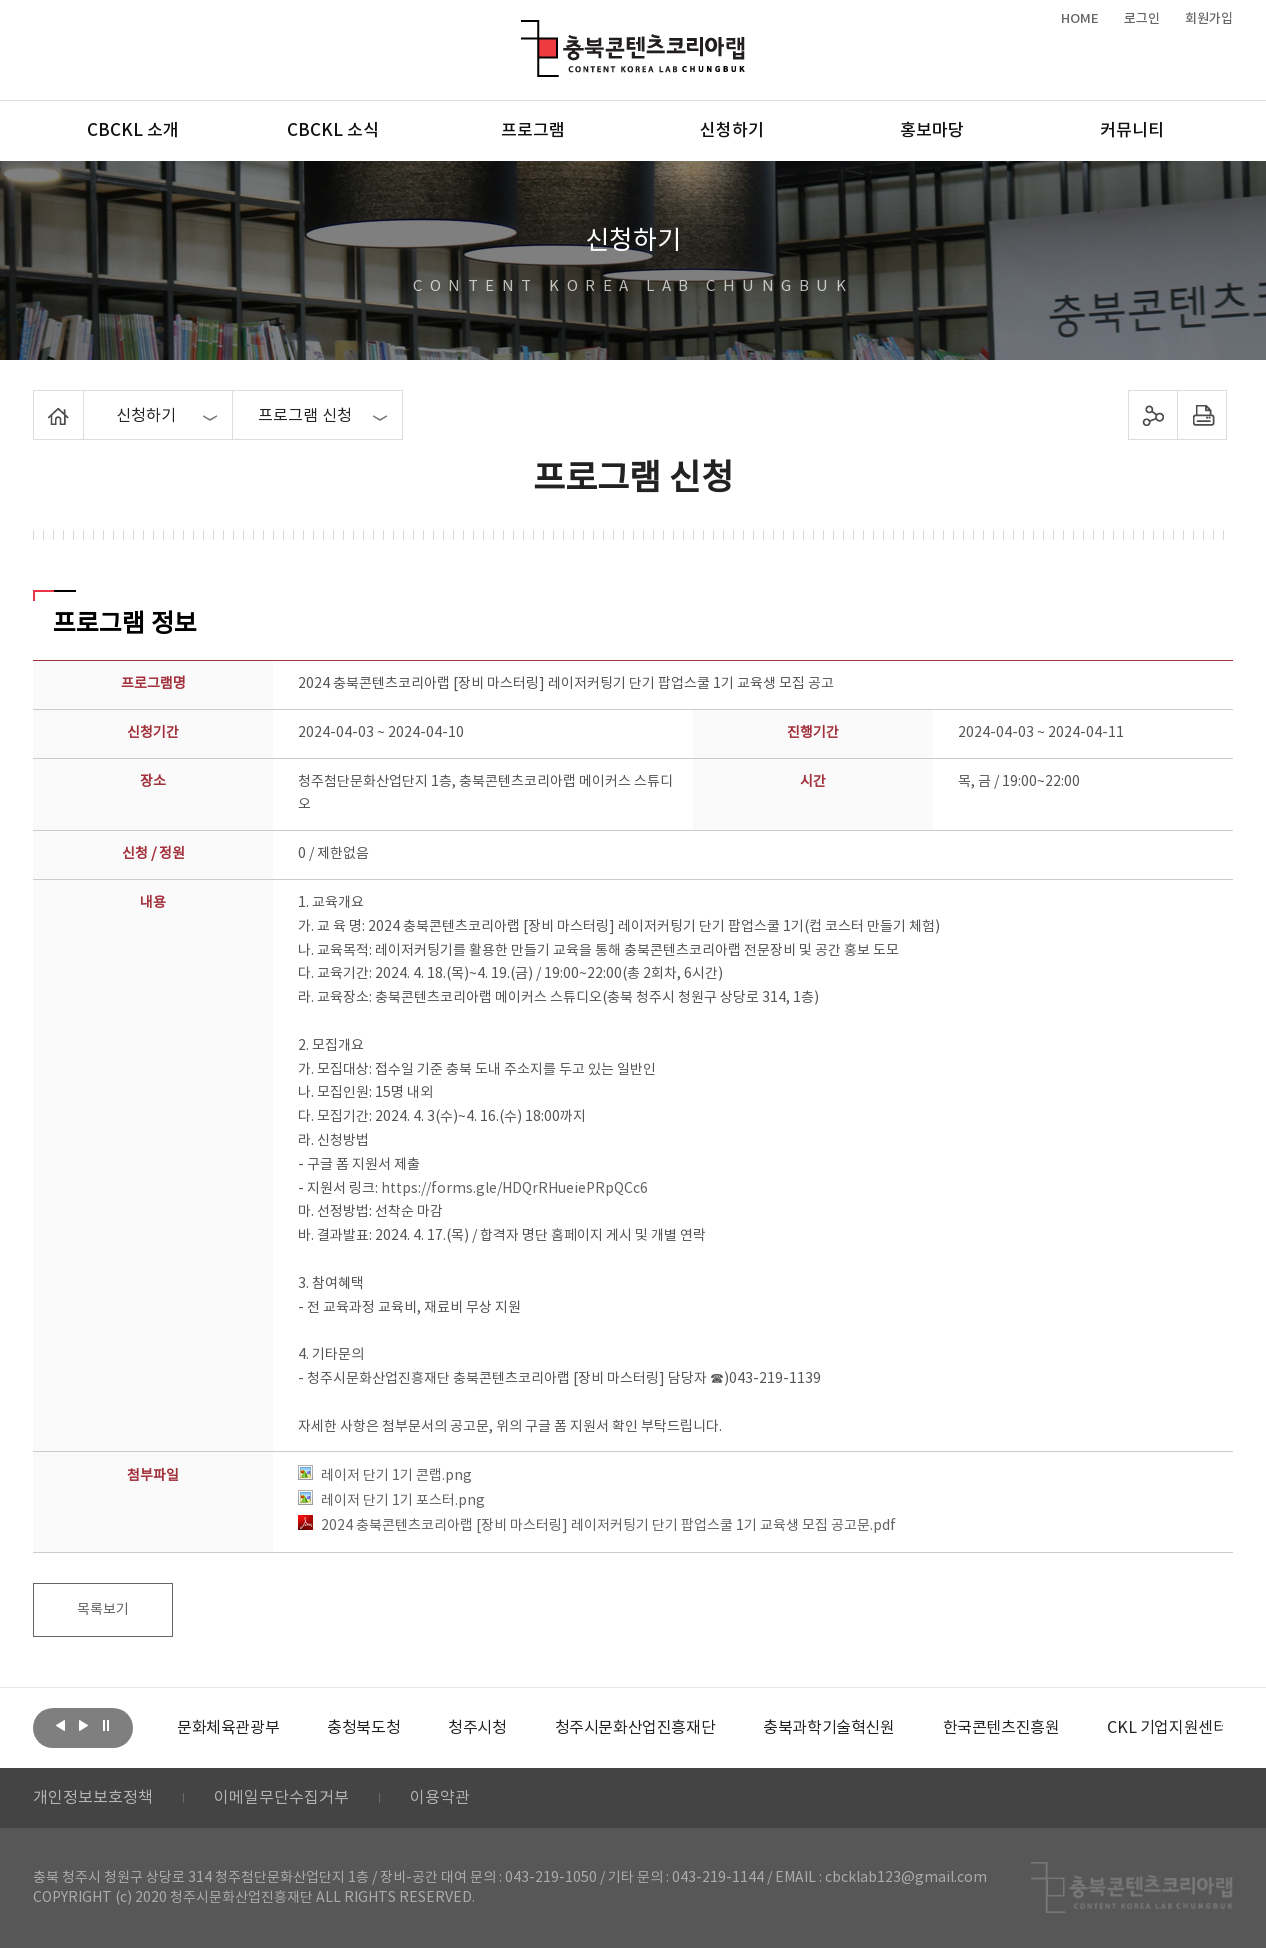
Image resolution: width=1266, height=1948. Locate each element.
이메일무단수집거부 (281, 1798)
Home (38, 402)
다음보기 (83, 1726)
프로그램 (533, 131)
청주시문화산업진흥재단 (635, 1728)
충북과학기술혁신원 (828, 1728)
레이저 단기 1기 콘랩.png (385, 1476)
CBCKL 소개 (133, 131)
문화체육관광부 (228, 1728)
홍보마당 (932, 131)
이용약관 (440, 1798)
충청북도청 (363, 1728)
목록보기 (103, 1610)
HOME (1080, 19)
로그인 (1142, 19)
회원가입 (1209, 19)
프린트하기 (1202, 415)
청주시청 (477, 1728)
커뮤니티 (1132, 131)
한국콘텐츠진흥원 (1001, 1728)
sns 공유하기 (1153, 415)
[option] (228, 1728)
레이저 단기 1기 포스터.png (391, 1501)
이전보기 (60, 1726)
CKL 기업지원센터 (1167, 1728)
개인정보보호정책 (93, 1798)
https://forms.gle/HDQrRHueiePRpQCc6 (514, 1189)
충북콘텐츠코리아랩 (525, 31)
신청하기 (732, 131)
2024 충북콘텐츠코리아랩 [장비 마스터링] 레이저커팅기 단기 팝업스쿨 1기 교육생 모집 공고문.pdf (597, 1526)
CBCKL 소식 (333, 131)
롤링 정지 (106, 1726)
